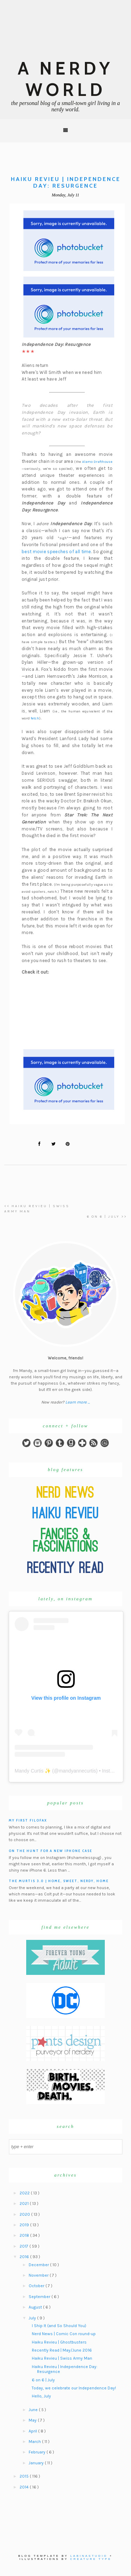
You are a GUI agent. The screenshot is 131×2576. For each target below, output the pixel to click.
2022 (25, 2193)
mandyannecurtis (77, 1771)
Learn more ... (77, 1402)
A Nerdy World (65, 79)
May (33, 2420)
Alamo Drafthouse (97, 462)
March (35, 2441)
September (40, 2296)
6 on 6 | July (43, 2379)
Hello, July (41, 2396)
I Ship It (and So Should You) (59, 2325)
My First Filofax (28, 1820)
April (33, 2431)
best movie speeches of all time (56, 551)
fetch (35, 718)
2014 (25, 2487)
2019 (25, 2224)
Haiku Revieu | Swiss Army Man (62, 2358)
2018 (25, 2235)
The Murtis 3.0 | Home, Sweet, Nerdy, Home (59, 1881)
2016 (25, 2256)
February (37, 2452)
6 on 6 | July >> (107, 1216)
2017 (24, 2246)
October (37, 2285)
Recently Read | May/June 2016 (62, 2350)
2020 (25, 2214)
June (34, 2409)
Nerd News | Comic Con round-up (64, 2333)
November (39, 2275)
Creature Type (90, 2559)
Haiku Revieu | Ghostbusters (59, 2342)
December (39, 2264)
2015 (25, 2476)
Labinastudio (89, 2555)
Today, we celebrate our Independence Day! (74, 2388)
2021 (25, 2203)
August (36, 2307)
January (37, 2462)
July (33, 2318)
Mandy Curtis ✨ (33, 1771)
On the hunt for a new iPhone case (50, 1851)
